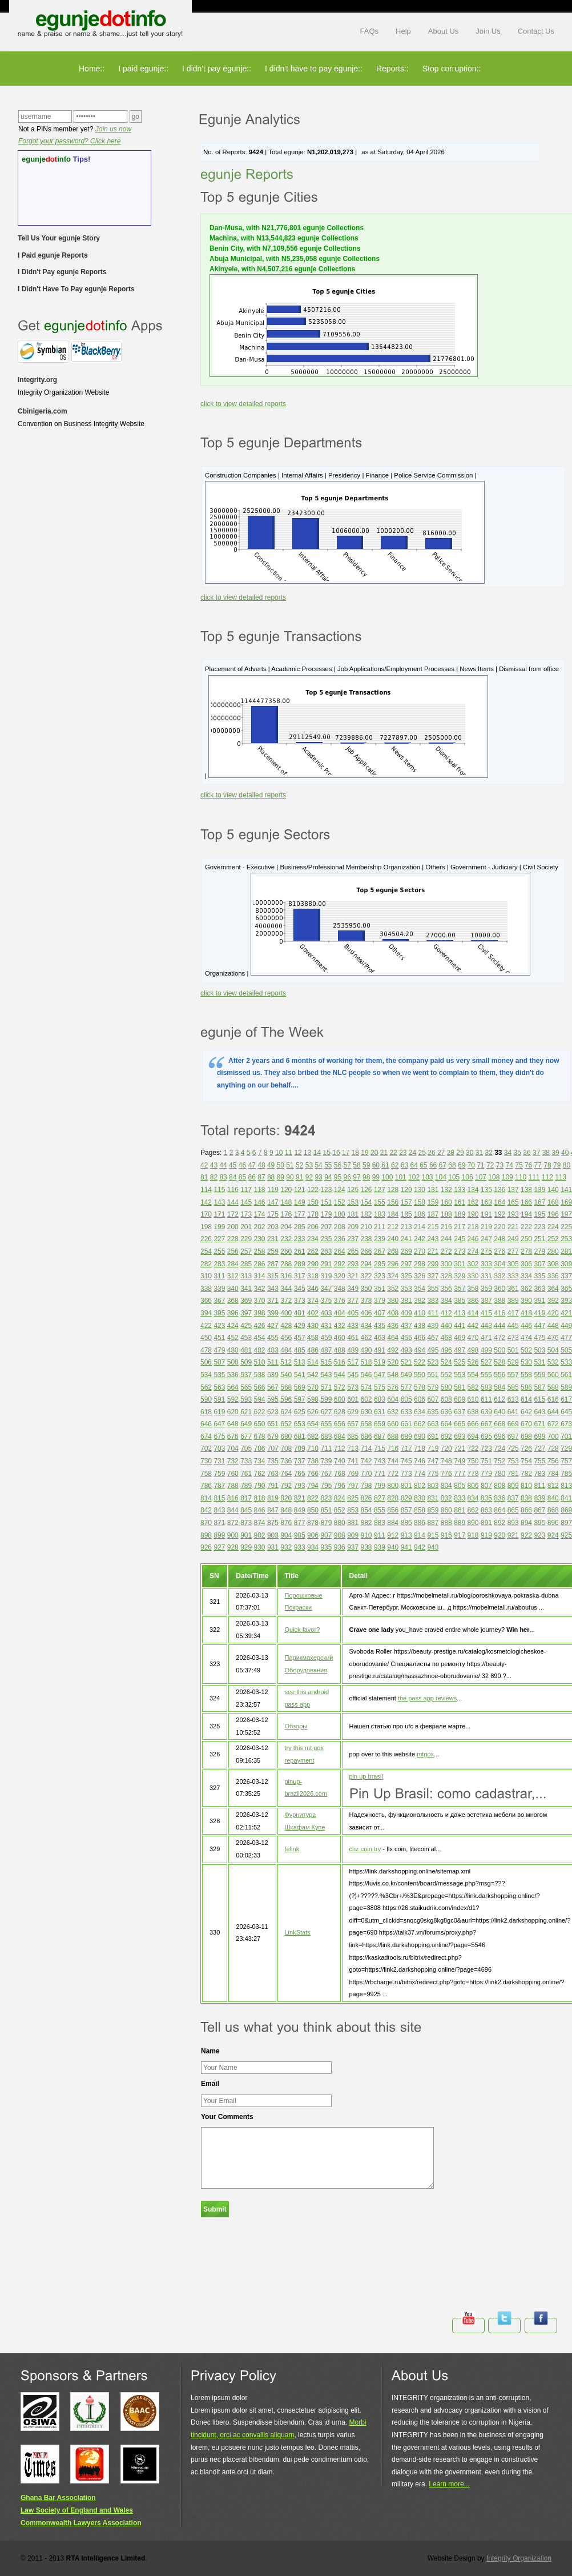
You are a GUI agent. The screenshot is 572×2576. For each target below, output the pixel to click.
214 (419, 1227)
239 (379, 1239)
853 (352, 1510)
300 (446, 1264)
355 (432, 1289)
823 (326, 1498)
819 (273, 1498)
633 (406, 1412)
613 (513, 1399)
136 (499, 1190)
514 (313, 1362)
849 (299, 1510)
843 (219, 1510)
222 (526, 1227)
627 (326, 1412)
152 (339, 1202)
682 (313, 1437)
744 (392, 1461)
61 (385, 1165)
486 (313, 1350)
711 (326, 1448)
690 (419, 1437)
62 (394, 1165)
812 (553, 1486)
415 (486, 1313)
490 (366, 1350)
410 (419, 1313)
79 (557, 1165)
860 (446, 1510)
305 (513, 1264)
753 (513, 1461)
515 (326, 1362)
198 (206, 1227)
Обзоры (296, 1726)
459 (326, 1338)
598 (313, 1399)
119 (273, 1190)
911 (379, 1535)
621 (246, 1412)
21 (384, 1153)
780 (499, 1474)
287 (273, 1264)
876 (286, 1523)
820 (286, 1498)
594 (259, 1399)
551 (432, 1375)
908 (339, 1535)
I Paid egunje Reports (53, 255)
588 (553, 1387)
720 (446, 1448)
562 (206, 1387)
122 (313, 1190)
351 (379, 1289)
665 (459, 1424)
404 (339, 1313)
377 (352, 1301)
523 (432, 1362)
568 (286, 1387)
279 (539, 1251)
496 (446, 1350)
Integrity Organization (518, 2558)
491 (379, 1350)
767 (326, 1474)
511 (273, 1362)
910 (366, 1535)
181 (352, 1214)
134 (473, 1190)
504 (553, 1350)
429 (299, 1326)
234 (313, 1239)
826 (366, 1498)
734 (259, 1461)
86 (252, 1177)
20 (374, 1153)
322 (366, 1276)
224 (553, 1227)
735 (273, 1461)
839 (539, 1498)
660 (392, 1424)
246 (473, 1239)
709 (299, 1448)
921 (513, 1535)
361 (513, 1289)
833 (459, 1498)
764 (286, 1474)
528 (499, 1362)
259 (273, 1251)
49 (271, 1165)
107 (480, 1177)
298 (419, 1264)
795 (326, 1486)
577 (406, 1387)
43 (213, 1165)
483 (273, 1350)
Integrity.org (37, 380)
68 (452, 1165)
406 (366, 1313)
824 (339, 1498)
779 (486, 1474)
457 (299, 1338)
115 (219, 1190)
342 (259, 1289)
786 (206, 1486)
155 (379, 1202)
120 (286, 1190)
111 (533, 1177)
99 (376, 1177)
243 (432, 1239)
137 (513, 1190)
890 (473, 1523)
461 (352, 1338)
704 (233, 1448)
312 (233, 1276)
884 (392, 1523)
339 (219, 1289)
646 (206, 1424)
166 (526, 1202)
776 (446, 1474)
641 (513, 1412)
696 (499, 1437)
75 (518, 1165)
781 (513, 1474)
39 (555, 1153)
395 (219, 1313)
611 (486, 1399)
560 (553, 1375)
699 (539, 1437)
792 (286, 1486)
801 (406, 1486)
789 (246, 1486)
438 (419, 1326)
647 (219, 1424)
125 (352, 1190)
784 (553, 1474)
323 (379, 1276)
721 (459, 1448)
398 (259, 1313)
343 (273, 1289)
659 (379, 1424)
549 (406, 1375)
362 (526, 1289)
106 (467, 1177)
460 (339, 1338)
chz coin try (365, 1848)
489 (352, 1350)
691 (432, 1437)
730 (206, 1461)
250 (526, 1239)
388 (499, 1301)
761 (246, 1474)
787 (219, 1486)
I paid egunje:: (143, 68)
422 (206, 1326)
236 (339, 1239)
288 (286, 1264)
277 (513, 1251)
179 (326, 1214)
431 (326, 1326)
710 (313, 1448)
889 (459, 1523)
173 (246, 1214)
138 (526, 1190)
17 (345, 1153)
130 (419, 1190)
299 (432, 1264)
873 (246, 1523)
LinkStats (298, 1932)
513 (299, 1362)
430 (313, 1326)
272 (446, 1251)
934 (313, 1547)
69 (461, 1165)
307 (539, 1264)
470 (473, 1338)
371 (273, 1301)
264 (339, 1251)
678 (259, 1437)
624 (286, 1412)
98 (366, 1177)
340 (233, 1289)
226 (206, 1239)
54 (318, 1165)
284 (233, 1264)
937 (352, 1547)
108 (494, 1177)
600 (339, 1399)
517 (352, 1362)
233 (299, 1239)
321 (352, 1276)
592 (233, 1399)
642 (526, 1412)
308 (553, 1264)
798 (366, 1486)
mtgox (425, 1754)
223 (539, 1227)
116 (233, 1190)
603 (379, 1399)
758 (206, 1474)
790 (259, 1486)
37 (536, 1153)
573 (352, 1387)
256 (233, 1251)
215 (432, 1227)
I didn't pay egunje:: (216, 68)
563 (219, 1387)
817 (246, 1498)
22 (393, 1153)
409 (406, 1313)
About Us (443, 31)
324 (392, 1276)
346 (313, 1289)
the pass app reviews (427, 1698)
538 (259, 1375)
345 (299, 1289)
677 (246, 1437)
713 (352, 1448)
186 (419, 1214)
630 (366, 1412)
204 (286, 1227)
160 (446, 1202)
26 (431, 1153)
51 (289, 1165)
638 (473, 1412)
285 (246, 1264)
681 (299, 1437)
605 (406, 1399)
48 (261, 1165)
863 (486, 1510)
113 (560, 1177)
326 (419, 1276)
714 (366, 1448)
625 (299, 1412)
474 (526, 1338)
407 (379, 1313)
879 (326, 1523)
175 (273, 1214)
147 (273, 1202)
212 (392, 1227)
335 (539, 1276)
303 (486, 1264)
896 (553, 1523)
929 (246, 1547)
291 (326, 1264)
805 (459, 1486)
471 (486, 1338)
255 (219, 1251)
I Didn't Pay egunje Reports (62, 272)
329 (459, 1276)
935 (326, 1547)
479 (219, 1350)
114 (206, 1190)
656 (339, 1424)
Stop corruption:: (451, 68)
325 (406, 1276)
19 (364, 1153)
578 (419, 1387)
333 (513, 1276)
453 (246, 1338)
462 (366, 1338)
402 (313, 1313)
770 (366, 1474)
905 (299, 1535)
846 (259, 1510)
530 (526, 1362)
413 (459, 1313)
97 (356, 1177)
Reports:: (392, 68)
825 (352, 1498)
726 (526, 1448)
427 (273, 1326)
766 (313, 1474)
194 (526, 1214)
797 (352, 1486)
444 (499, 1326)
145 (246, 1202)
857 (406, 1510)
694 (473, 1437)
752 (499, 1461)
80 (566, 1165)
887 (432, 1523)
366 (206, 1301)
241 (406, 1239)
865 (513, 1510)
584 (499, 1387)
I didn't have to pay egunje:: (313, 68)
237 (352, 1239)
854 (366, 1510)
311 (219, 1276)
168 (553, 1202)
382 (419, 1301)
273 (459, 1251)
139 (539, 1190)
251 (539, 1239)
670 (526, 1424)
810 (526, 1486)
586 (526, 1387)
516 (339, 1362)
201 (246, 1227)
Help (403, 31)
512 (286, 1362)
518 (366, 1362)
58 (356, 1165)
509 (246, 1362)
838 (526, 1498)
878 (313, 1523)
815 (219, 1498)
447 (539, 1326)
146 (259, 1202)
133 (459, 1190)
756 (553, 1461)
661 (406, 1424)
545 (352, 1375)
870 (206, 1523)
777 (459, 1474)
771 (379, 1474)
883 (379, 1523)
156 (392, 1202)
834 (473, 1498)
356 (446, 1289)
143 (219, 1202)
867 (539, 1510)
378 (366, 1301)
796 (339, 1486)
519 (379, 1362)
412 (446, 1313)
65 (423, 1165)
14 (317, 1153)
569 (299, 1387)
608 (446, 1399)
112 (547, 1177)
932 (286, 1547)
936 (339, 1547)
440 (446, 1326)
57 (347, 1165)
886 (419, 1523)
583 (486, 1387)
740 (339, 1461)
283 (219, 1264)
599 (326, 1399)
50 (280, 1165)
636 (446, 1412)
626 (313, 1412)
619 (219, 1412)
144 (233, 1202)
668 (499, 1424)
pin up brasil (366, 1776)
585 (513, 1387)
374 (313, 1301)
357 (459, 1289)
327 (432, 1276)
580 (446, 1387)
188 (446, 1214)
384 (446, 1301)
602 (366, 1399)
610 (473, 1399)
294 (366, 1264)
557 (513, 1375)
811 (539, 1486)
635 (432, 1412)
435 (379, 1326)
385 (459, 1301)
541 (299, 1375)
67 (442, 1165)
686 (366, 1437)
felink (292, 1848)
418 (526, 1313)
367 (219, 1301)
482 (259, 1350)
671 (539, 1424)
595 (273, 1399)
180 (339, 1214)
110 (520, 1177)
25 (422, 1153)
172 (233, 1214)
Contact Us (536, 31)
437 (406, 1326)
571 (326, 1387)
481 (246, 1350)
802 (419, 1486)
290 (313, 1264)
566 (259, 1387)
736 (286, 1461)
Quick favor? (302, 1629)
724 (499, 1448)
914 (419, 1535)
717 (406, 1448)
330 (473, 1276)
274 (473, 1251)
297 (406, 1264)
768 (339, 1474)
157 (406, 1202)
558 (526, 1375)
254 (206, 1251)
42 (204, 1165)
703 (219, 1448)
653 (299, 1424)
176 (286, 1214)
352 (392, 1289)
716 (392, 1448)
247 (486, 1239)
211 (379, 1227)
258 (259, 1251)
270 (419, 1251)
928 (233, 1547)
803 (432, 1486)
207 (326, 1227)
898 (206, 1535)
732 (233, 1461)
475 (539, 1338)
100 (387, 1177)
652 (286, 1424)
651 (273, 1424)
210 (366, 1227)
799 (379, 1486)
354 (419, 1289)
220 (499, 1227)
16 (336, 1153)
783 (539, 1474)
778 (473, 1474)
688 (392, 1437)
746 (419, 1461)
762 (259, 1474)
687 (379, 1437)
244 (446, 1239)
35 (517, 1153)
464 (392, 1338)
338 (206, 1289)
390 (526, 1301)
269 (406, 1251)
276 (499, 1251)
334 (526, 1276)
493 (406, 1350)
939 (379, 1547)
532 (553, 1362)
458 (313, 1338)
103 (427, 1177)
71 (480, 1165)
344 (286, 1289)
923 (539, 1535)
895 (539, 1523)
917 (459, 1535)
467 (432, 1338)
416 (499, 1313)
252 (553, 1239)
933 (299, 1547)
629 (352, 1412)
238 (366, 1239)
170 (206, 1214)
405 (352, 1313)
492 (392, 1350)
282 (206, 1264)
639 (486, 1412)
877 (299, 1523)
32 (488, 1153)
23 (402, 1153)
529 (513, 1362)
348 (339, 1289)
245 (459, 1239)
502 (526, 1350)
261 (299, 1251)
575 (379, 1387)
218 (473, 1227)
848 (286, 1510)
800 (392, 1486)
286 (259, 1264)
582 (473, 1387)
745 (406, 1461)
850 (313, 1510)
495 (432, 1350)
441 (459, 1326)
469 (459, 1338)
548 (392, 1375)
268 (392, 1251)
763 (273, 1474)
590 (206, 1399)
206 (313, 1227)
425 (246, 1326)
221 (513, 1227)
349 (352, 1289)
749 (459, 1461)
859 (432, 1510)
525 (459, 1362)
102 (414, 1177)
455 (273, 1338)
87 (261, 1177)
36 (526, 1153)
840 (553, 1498)
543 (326, 1375)
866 (526, 1510)
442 (473, 1326)
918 (473, 1535)
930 (259, 1547)
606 (419, 1399)
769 (352, 1474)
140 (553, 1190)
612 (499, 1399)
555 (486, 1375)
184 (392, 1214)
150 (313, 1202)
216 (446, 1227)
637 (459, 1412)
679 (273, 1437)
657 (352, 1424)
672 (553, 1424)
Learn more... (449, 2484)
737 (299, 1461)
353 (406, 1289)
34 (507, 1153)
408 (392, 1313)
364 (553, 1289)
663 (432, 1424)
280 (553, 1251)
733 (246, 1461)
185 (406, 1214)
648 (233, 1424)
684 (339, 1437)
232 (286, 1239)
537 (246, 1375)
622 (259, 1412)
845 (246, 1510)
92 (309, 1177)
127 (379, 1190)
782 (526, 1474)
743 (379, 1461)
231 (273, 1239)
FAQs (369, 31)
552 (446, 1375)
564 (233, 1387)
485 (299, 1350)
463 (379, 1338)
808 (499, 1486)
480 (233, 1350)
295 (379, 1264)
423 (219, 1326)
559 (539, 1375)
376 (339, 1301)
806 (473, 1486)
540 (286, 1375)
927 (219, 1547)
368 (233, 1301)
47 (252, 1165)
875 (273, 1523)
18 (355, 1153)
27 (441, 1153)
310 (206, 1276)
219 (486, 1227)
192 (499, 1214)
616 (553, 1399)
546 (366, 1375)
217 (459, 1227)
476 (553, 1338)
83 (223, 1177)
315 (273, 1276)
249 (513, 1239)
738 (313, 1461)
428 (286, 1326)
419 (539, 1313)
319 (326, 1276)
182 (366, 1214)
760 (233, 1474)
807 (486, 1486)
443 (486, 1326)
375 (326, 1301)
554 (473, 1375)
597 (299, 1399)
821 (299, 1498)
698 (526, 1437)
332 (499, 1276)
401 (299, 1313)
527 (486, 1362)
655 (326, 1424)
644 (553, 1412)
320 (339, 1276)
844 (233, 1510)
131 (432, 1190)
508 (233, 1362)
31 (479, 1153)
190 (473, 1214)
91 (299, 1177)
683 (326, 1437)
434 (366, 1326)
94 (328, 1177)
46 (242, 1165)
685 (352, 1437)
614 (526, 1399)
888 (446, 1523)
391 (539, 1301)
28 (450, 1153)
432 (339, 1326)
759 (219, 1474)
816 (233, 1498)
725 (513, 1448)
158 (419, 1202)
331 (486, 1276)
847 (273, 1510)
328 (446, 1276)
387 (486, 1301)
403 (326, 1313)
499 (486, 1350)
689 (406, 1437)
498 (473, 1350)
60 (376, 1165)
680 (286, 1437)
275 (486, 1251)
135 (486, 1190)
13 (307, 1153)
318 (313, 1276)
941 (406, 1547)
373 (299, 1301)
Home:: (91, 68)
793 (299, 1486)
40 (565, 1153)
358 (473, 1289)
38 (546, 1153)
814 (206, 1498)
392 (553, 1301)
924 (553, 1535)
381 (406, 1301)
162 (473, 1202)
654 (313, 1424)
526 (473, 1362)
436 (392, 1326)
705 (246, 1448)
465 (406, 1338)
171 (219, 1214)
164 (499, 1202)
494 (419, 1350)
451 (219, 1338)
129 (406, 1190)
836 (499, 1498)
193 (513, 1214)
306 (526, 1264)
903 (273, 1535)
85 (242, 1177)
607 (432, 1399)
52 (299, 1165)
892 (499, 1523)
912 (392, 1535)
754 (526, 1461)
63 (404, 1165)
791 (273, 1486)
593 (246, 1399)
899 (219, 1535)
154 (366, 1202)
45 (232, 1165)
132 (446, 1190)
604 (392, 1399)
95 (337, 1177)
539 (273, 1375)
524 (446, 1362)
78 (547, 1165)
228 (233, 1239)
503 (539, 1350)
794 (313, 1486)
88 (271, 1177)
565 (246, 1387)
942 (419, 1547)
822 (313, 1498)
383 (432, 1301)
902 (259, 1535)
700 (553, 1437)
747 (432, 1461)
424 (233, 1326)
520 (392, 1362)
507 (219, 1362)
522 (419, 1362)
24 (412, 1153)
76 (528, 1165)
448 (553, 1326)
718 (419, 1448)
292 (339, 1264)
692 (446, 1437)
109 (507, 1177)
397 (246, 1313)
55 (328, 1165)
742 (366, 1461)
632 (392, 1412)
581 (459, 1387)
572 (339, 1387)
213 (406, 1227)
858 (419, 1510)
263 (326, 1251)
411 (432, 1313)
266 (366, 1251)
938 (366, 1547)
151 (326, 1202)
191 (486, 1214)
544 (339, 1375)
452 (233, 1338)
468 (446, 1338)
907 (326, 1535)
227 (219, 1239)
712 (339, 1448)
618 (206, 1412)
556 (499, 1375)
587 (539, 1387)
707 (273, 1448)
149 (299, 1202)
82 (213, 1177)
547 (379, 1375)
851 (326, 1510)
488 (339, 1350)
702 (206, 1448)
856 (392, 1510)
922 (526, 1535)
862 (473, 1510)
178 (313, 1214)
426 (259, 1326)
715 (379, 1448)
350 (366, 1289)
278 (526, 1251)
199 (219, 1227)
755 (539, 1461)
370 (259, 1301)
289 (299, 1264)
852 (339, 1510)
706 (259, 1448)
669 (513, 1424)
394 (206, 1313)
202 (259, 1227)
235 (326, 1239)
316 (286, 1276)
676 (233, 1437)
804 (446, 1486)
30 (469, 1153)
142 (206, 1202)
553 (459, 1375)
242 (419, 1239)
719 (432, 1448)
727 (539, 1448)
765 (299, 1474)
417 (513, 1313)
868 (553, 1510)
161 (459, 1202)
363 (539, 1289)
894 (526, 1523)
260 (286, 1251)
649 (246, 1424)
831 (432, 1498)
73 (499, 1165)
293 (352, 1264)
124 (339, 1190)
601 (352, 1399)
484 (286, 1350)
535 (219, 1375)
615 (539, 1399)
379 (379, 1301)
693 (459, 1437)
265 (352, 1251)
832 (446, 1498)
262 (313, 1251)
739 (326, 1461)
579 (432, 1387)
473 (513, 1338)
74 (509, 1165)
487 (326, 1350)
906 (313, 1535)
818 (259, 1498)
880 (339, 1523)
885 (406, 1523)
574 (366, 1387)
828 (392, 1498)
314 (259, 1276)
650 (259, 1424)
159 (432, 1202)
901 (246, 1535)
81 (204, 1177)
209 (352, 1227)
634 (419, 1412)
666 (473, 1424)
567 (273, 1387)
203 (273, 1227)
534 (206, 1375)
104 (440, 1177)
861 (459, 1510)
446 (526, 1326)
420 (553, 1313)
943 (432, 1547)
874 (259, 1523)
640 (499, 1412)
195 (539, 1214)
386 (473, 1301)
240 (392, 1239)
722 (473, 1448)
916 (446, 1535)
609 (459, 1399)
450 (206, 1338)
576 (392, 1387)
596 (286, 1399)
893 (513, 1523)
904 (286, 1535)
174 (259, 1214)
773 (406, 1474)
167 (539, 1202)
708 (286, 1448)
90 (289, 1177)
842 (206, 1510)
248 (499, 1239)
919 (486, 1535)
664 (446, 1424)
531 (539, 1362)
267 (379, 1251)
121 (299, 1190)
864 (499, 1510)
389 (513, 1301)
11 (288, 1153)
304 (499, 1264)
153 (352, 1202)
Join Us (488, 31)
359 (486, 1289)
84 (232, 1177)
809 (513, 1486)
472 (499, 1338)
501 (513, 1350)
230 (259, 1239)
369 (246, 1301)
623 (273, 1412)
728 (553, 1448)
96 (347, 1177)
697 (513, 1437)
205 (299, 1227)
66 (433, 1165)
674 (206, 1437)
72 (490, 1165)
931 (273, 1547)
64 (413, 1165)
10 (279, 1153)
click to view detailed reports (243, 404)
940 (392, 1547)
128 (392, 1190)
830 (419, 1498)
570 (313, 1387)
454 (259, 1338)
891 (486, 1523)
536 (233, 1375)
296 (392, 1264)
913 (406, 1535)
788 (233, 1486)
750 (473, 1461)
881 (352, 1523)
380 (392, 1301)
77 (538, 1165)
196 (553, 1214)
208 (339, 1227)
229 (246, 1239)
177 (299, 1214)
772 (392, 1474)
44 (223, 1165)
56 (337, 1165)
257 (246, 1251)
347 (326, 1289)
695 (486, 1437)
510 (259, 1362)
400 (286, 1313)
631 (379, 1412)
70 (471, 1165)
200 (233, 1227)
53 (309, 1165)
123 (326, 1190)
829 (406, 1498)
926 (206, 1547)
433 (352, 1326)
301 (459, 1264)
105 (454, 1177)
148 (286, 1202)
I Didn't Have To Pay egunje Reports (76, 289)
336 (553, 1276)
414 (473, 1313)
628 (339, 1412)
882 (366, 1523)
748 (446, 1461)
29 (460, 1153)
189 (459, 1214)
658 (366, 1424)
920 (499, 1535)
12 (297, 1153)
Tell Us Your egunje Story (59, 238)
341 (246, 1289)
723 (486, 1448)
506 (206, 1362)
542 (313, 1375)
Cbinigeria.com (42, 411)
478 (206, 1350)
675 (219, 1437)
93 (318, 1177)
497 (459, 1350)
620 (233, 1412)
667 (486, 1424)
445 (513, 1326)
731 (219, 1461)
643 (539, 1412)
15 (327, 1153)
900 (233, 1535)
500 (499, 1350)
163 (486, 1202)
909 (352, 1535)
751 (486, 1461)
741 (352, 1461)
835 (486, 1498)
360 (499, 1289)
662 (419, 1424)
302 (473, 1264)
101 (400, 1177)
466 (419, 1338)
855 (379, 1510)
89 (280, 1177)
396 (233, 1313)
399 (273, 1313)
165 (513, 1202)
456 (286, 1338)
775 (432, 1474)
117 (246, 1190)
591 (219, 1399)
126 (366, 1190)
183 (379, 1214)
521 (406, 1362)
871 (219, 1523)
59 (366, 1165)
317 (299, 1276)
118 (259, 1190)
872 (233, 1523)
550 (419, 1375)
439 (432, 1326)
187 (432, 1214)
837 (513, 1498)
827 (379, 1498)
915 (432, 1535)
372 (286, 1301)
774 (419, 1474)
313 (246, 1276)
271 (432, 1251)
